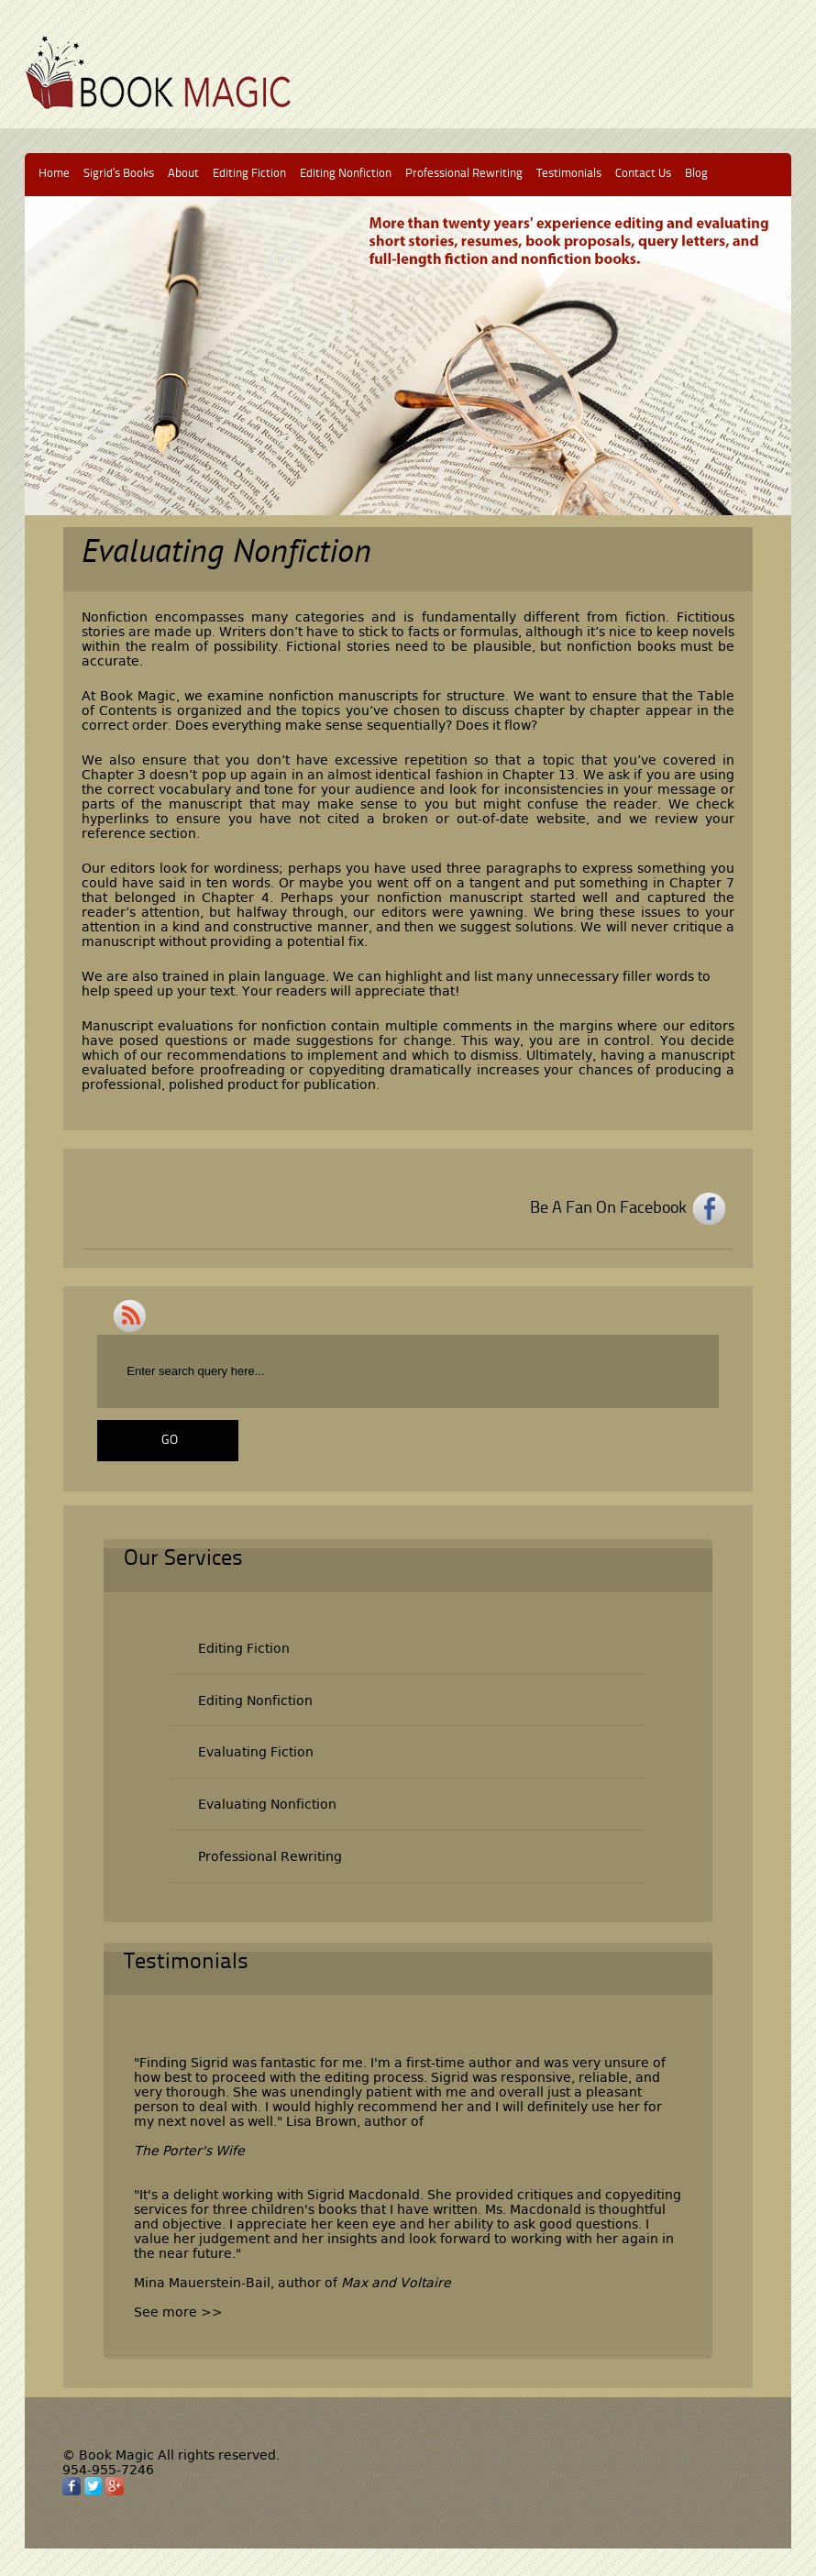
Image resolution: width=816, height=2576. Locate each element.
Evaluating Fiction (256, 1752)
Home (54, 174)
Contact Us (643, 174)
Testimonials (568, 174)
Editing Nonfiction (345, 174)
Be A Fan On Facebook (608, 1208)
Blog (696, 174)
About (183, 174)
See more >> (178, 2312)
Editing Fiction (249, 174)
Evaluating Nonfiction (267, 1804)
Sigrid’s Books (118, 174)
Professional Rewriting (464, 174)
